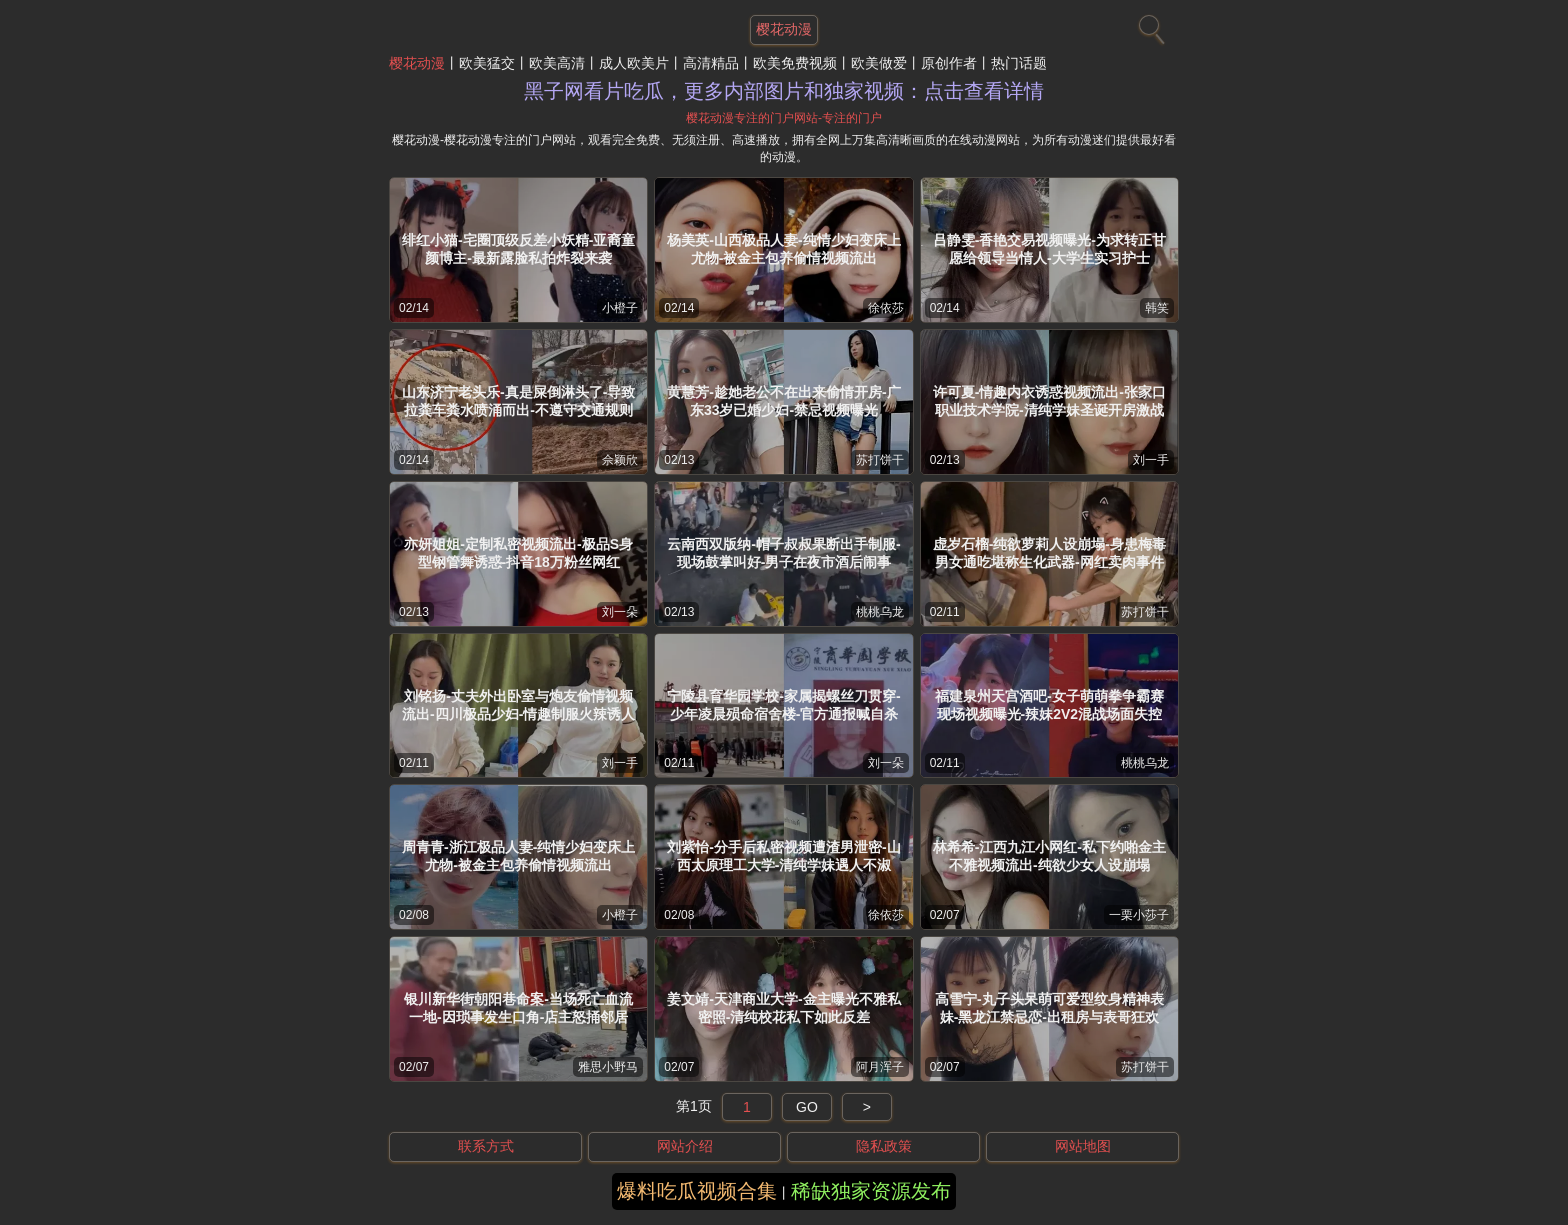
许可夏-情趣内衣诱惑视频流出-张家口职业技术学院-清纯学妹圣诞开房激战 (1049, 401)
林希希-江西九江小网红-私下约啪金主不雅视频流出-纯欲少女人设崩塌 (1049, 856)
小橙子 (620, 308)
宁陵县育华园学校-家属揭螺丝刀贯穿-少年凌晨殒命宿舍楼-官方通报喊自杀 (783, 705)
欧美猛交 (487, 63)
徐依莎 (886, 308)
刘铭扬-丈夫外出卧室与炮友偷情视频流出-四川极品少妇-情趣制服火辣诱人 (518, 705)
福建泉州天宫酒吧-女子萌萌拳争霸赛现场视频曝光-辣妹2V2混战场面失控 (1049, 705)
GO (807, 1107)
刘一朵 (620, 612)
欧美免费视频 (795, 63)
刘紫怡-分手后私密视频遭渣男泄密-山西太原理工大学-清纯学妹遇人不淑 (783, 856)
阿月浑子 (880, 1067)
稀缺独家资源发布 (871, 1191)
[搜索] (1149, 25)
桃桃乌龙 (880, 612)
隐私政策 (884, 1146)
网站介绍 (685, 1146)
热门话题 (1019, 63)
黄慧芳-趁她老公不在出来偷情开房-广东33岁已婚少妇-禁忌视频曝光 (783, 401)
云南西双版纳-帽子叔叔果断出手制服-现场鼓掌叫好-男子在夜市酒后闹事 (783, 553)
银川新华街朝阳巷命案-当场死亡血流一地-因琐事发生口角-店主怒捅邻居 (518, 1008)
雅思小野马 (608, 1067)
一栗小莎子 (1139, 915)
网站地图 (1083, 1146)
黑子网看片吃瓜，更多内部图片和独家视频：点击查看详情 (784, 91)
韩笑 (1157, 308)
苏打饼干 (880, 460)
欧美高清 (557, 63)
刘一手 (1151, 460)
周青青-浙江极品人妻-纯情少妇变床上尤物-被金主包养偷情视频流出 (518, 856)
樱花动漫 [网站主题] (784, 29)
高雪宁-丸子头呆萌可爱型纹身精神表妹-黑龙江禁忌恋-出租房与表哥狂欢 (1049, 1008)
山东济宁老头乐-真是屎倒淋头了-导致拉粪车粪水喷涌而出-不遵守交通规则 (518, 401)
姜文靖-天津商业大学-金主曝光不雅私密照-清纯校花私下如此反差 (783, 1008)
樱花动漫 (417, 63)
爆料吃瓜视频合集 (697, 1191)
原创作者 (949, 63)
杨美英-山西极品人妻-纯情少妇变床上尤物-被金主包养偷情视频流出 (783, 249)
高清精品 (711, 63)
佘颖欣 (620, 460)
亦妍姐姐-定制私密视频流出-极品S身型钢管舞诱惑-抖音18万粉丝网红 (518, 553)
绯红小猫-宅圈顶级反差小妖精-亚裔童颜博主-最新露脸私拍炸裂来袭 (518, 249)
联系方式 (486, 1146)
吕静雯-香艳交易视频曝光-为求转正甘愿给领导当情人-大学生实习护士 (1049, 249)
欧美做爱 (879, 63)
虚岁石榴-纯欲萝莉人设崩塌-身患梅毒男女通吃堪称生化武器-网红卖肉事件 (1049, 553)
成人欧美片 (634, 63)
